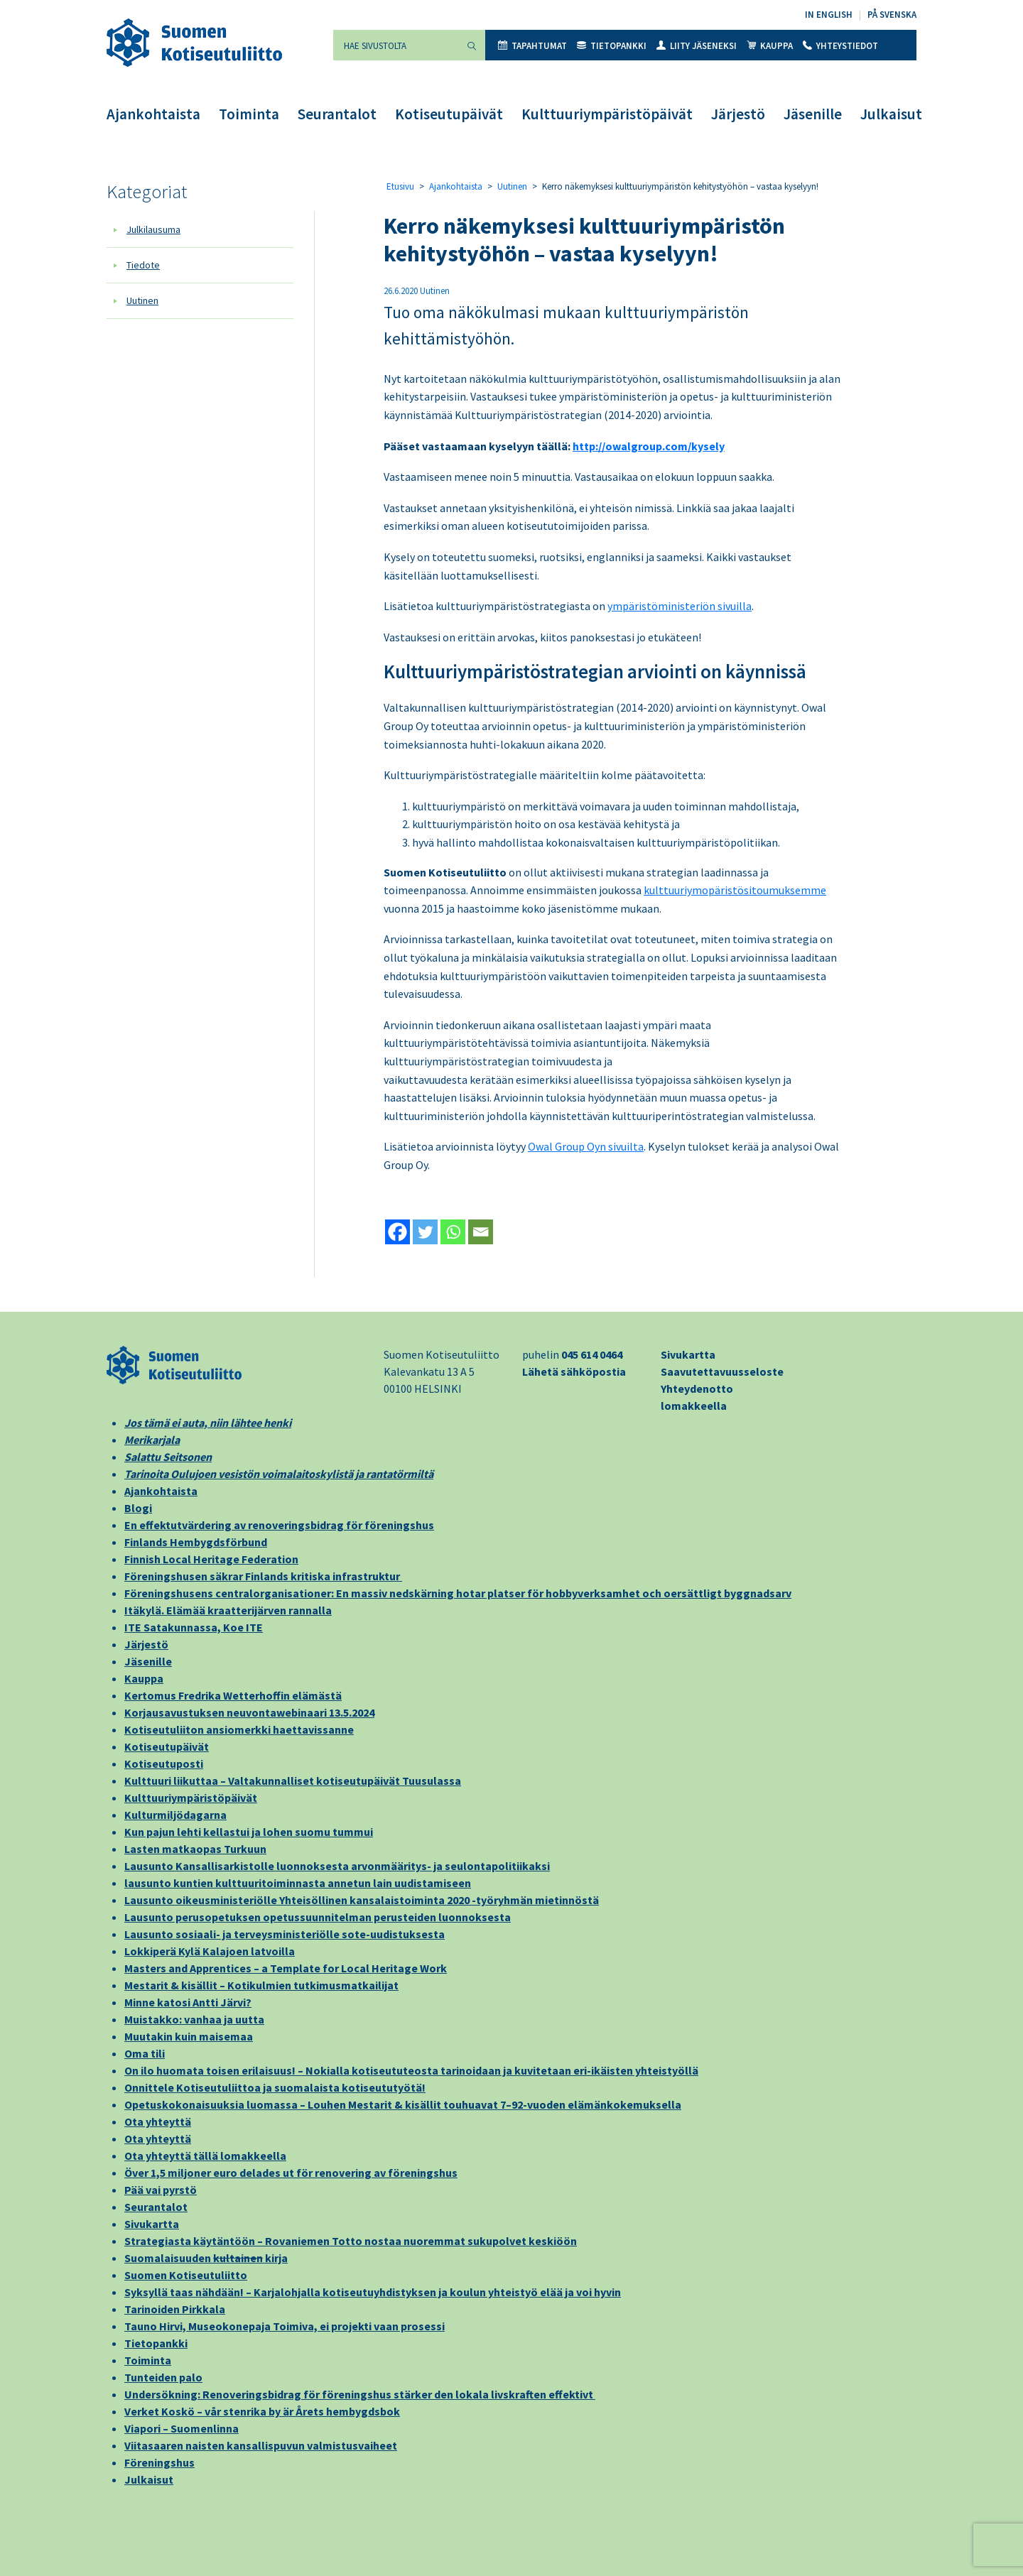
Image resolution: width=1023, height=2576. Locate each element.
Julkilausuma (153, 229)
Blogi (138, 1508)
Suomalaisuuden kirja (206, 2258)
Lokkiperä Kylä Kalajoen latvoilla (209, 1951)
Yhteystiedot (840, 46)
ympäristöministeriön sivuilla (679, 606)
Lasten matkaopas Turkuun (195, 1849)
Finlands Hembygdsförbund (195, 1542)
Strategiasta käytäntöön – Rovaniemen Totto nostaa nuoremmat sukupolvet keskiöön (350, 2241)
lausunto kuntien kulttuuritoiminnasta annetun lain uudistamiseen (297, 1883)
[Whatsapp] (452, 1231)
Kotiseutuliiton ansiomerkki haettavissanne (239, 1729)
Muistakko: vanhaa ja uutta (194, 2019)
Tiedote (143, 265)
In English (828, 15)
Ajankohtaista (153, 114)
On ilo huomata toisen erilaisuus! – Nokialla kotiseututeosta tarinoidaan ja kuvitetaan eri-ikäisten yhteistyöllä (411, 2070)
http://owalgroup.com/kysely (649, 446)
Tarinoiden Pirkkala (174, 2309)
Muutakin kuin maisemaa (188, 2036)
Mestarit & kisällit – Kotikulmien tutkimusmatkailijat (261, 1985)
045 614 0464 (591, 1354)
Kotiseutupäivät (449, 114)
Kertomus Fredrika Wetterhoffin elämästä (233, 1695)
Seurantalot (337, 114)
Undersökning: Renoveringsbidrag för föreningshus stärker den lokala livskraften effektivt (359, 2394)
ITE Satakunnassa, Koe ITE (193, 1627)
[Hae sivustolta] (395, 45)
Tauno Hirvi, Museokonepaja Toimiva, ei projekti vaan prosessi (284, 2326)
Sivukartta (688, 1354)
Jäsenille (813, 114)
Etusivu (400, 186)
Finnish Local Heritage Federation (211, 1559)
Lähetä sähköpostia (574, 1371)
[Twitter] (425, 1231)
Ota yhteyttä (157, 2121)
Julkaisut (891, 114)
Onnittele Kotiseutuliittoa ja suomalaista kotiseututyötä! (275, 2087)
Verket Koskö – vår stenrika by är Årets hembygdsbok (262, 2411)
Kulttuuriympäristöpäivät (607, 114)
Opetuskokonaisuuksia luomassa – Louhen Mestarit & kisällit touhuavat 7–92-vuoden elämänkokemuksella (402, 2104)
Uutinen (142, 300)
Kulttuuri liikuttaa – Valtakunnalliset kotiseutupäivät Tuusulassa (292, 1780)
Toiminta (249, 114)
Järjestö (738, 114)
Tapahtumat (532, 46)
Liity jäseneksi (696, 46)
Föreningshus (159, 2462)
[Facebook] (397, 1231)
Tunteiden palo (163, 2377)
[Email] (480, 1231)
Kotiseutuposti (163, 1763)
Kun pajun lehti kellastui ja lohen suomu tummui (248, 1832)
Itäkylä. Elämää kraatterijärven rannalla (228, 1610)
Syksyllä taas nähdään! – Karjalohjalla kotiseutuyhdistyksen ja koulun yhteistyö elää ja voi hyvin (372, 2292)
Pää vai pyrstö (160, 2190)
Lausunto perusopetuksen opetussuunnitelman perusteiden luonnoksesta (317, 1917)
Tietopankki (611, 46)
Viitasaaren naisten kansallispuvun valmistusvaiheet (260, 2445)
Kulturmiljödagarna (175, 1815)
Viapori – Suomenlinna (181, 2428)
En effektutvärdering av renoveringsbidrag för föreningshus (279, 1525)
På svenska (891, 15)
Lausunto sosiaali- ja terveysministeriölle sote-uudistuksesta (284, 1934)
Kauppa (770, 46)
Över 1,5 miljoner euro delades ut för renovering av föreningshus (291, 2172)
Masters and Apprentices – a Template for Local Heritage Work (285, 1968)
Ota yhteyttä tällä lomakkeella (205, 2155)
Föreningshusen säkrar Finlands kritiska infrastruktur (263, 1576)
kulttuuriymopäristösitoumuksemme (735, 890)
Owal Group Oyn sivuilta (586, 1146)
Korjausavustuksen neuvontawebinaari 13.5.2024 (249, 1712)
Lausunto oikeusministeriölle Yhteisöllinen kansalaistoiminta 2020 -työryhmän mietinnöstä (361, 1900)
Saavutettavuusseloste (722, 1371)
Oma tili (144, 2053)
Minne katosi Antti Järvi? (187, 2002)
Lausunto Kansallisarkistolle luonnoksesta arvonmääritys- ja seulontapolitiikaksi (337, 1866)
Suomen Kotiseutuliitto (185, 2275)
